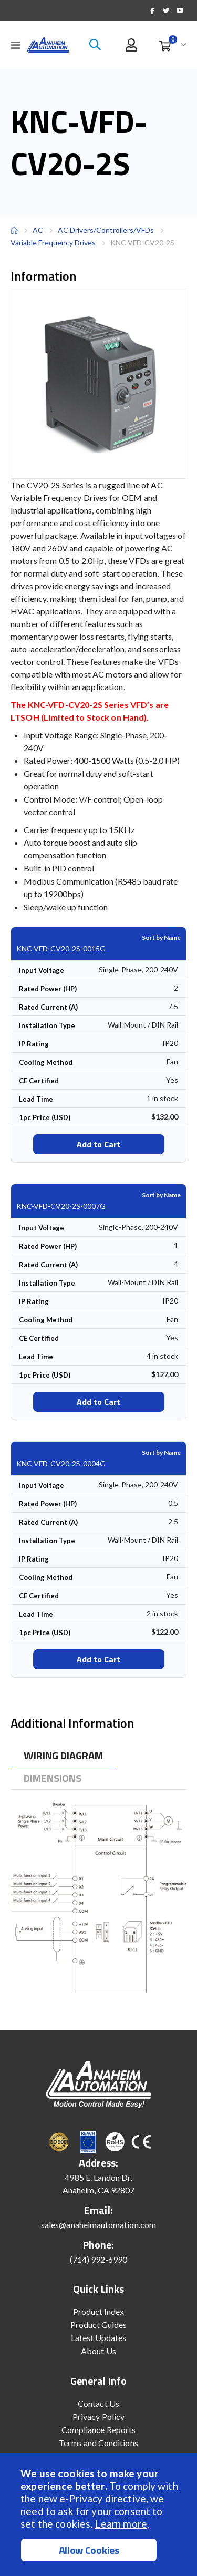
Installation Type (47, 1025)
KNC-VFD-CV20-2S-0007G (61, 1206)
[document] (100, 2514)
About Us (98, 2351)
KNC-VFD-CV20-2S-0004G (61, 1463)
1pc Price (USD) (44, 1117)
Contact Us (98, 2403)
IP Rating (34, 1044)
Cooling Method (45, 1062)
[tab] (63, 1755)
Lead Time (36, 1099)
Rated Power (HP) (48, 988)
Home (14, 230)
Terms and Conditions (98, 2443)
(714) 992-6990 (99, 2259)
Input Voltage (41, 970)
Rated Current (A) (48, 1007)
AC (38, 229)
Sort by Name (161, 937)
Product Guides (98, 2324)
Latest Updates (99, 2338)
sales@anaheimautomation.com (98, 2225)
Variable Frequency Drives (53, 242)
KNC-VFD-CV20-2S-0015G (61, 948)
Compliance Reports (98, 2430)
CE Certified (39, 1080)
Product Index (99, 2311)
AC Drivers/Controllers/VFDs (106, 230)
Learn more (121, 2524)
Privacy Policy (98, 2416)
